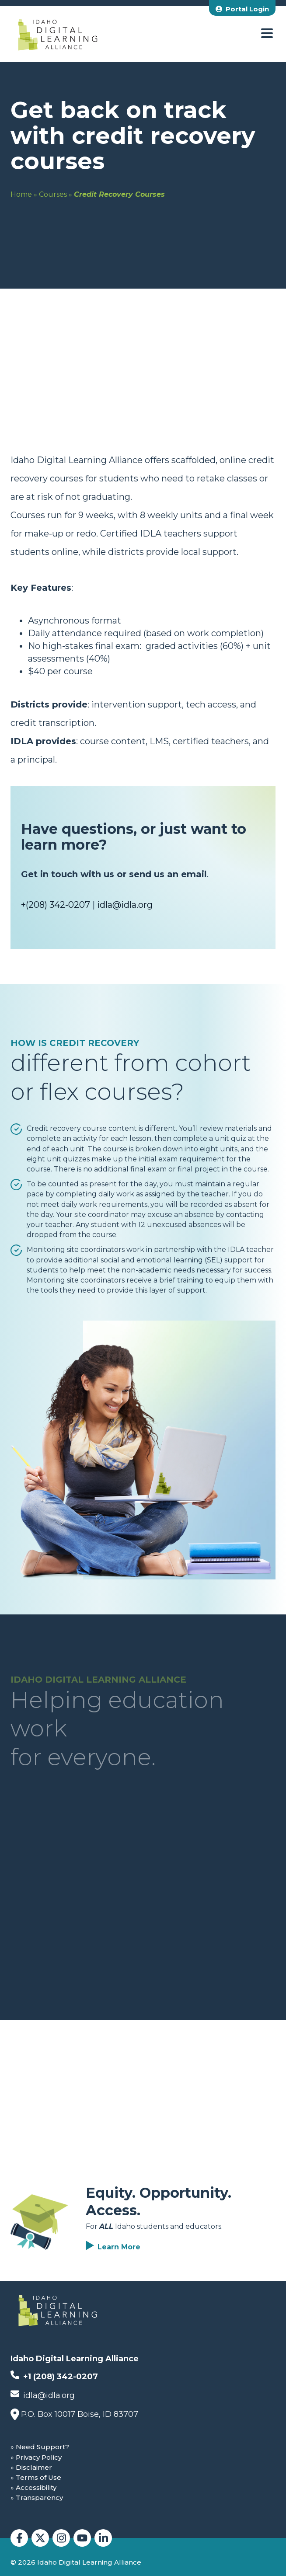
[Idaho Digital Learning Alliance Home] (57, 34)
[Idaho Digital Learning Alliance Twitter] (40, 2538)
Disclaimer (34, 2467)
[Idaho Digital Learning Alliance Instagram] (61, 2538)
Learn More (119, 2247)
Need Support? (42, 2447)
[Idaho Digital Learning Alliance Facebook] (19, 2538)
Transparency (39, 2497)
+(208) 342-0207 (55, 904)
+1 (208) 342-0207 (54, 2375)
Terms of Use (38, 2477)
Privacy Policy (39, 2457)
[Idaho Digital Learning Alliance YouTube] (82, 2538)
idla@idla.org (125, 904)
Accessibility (36, 2487)
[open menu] (267, 34)
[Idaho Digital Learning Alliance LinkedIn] (103, 2538)
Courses (53, 194)
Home (21, 194)
